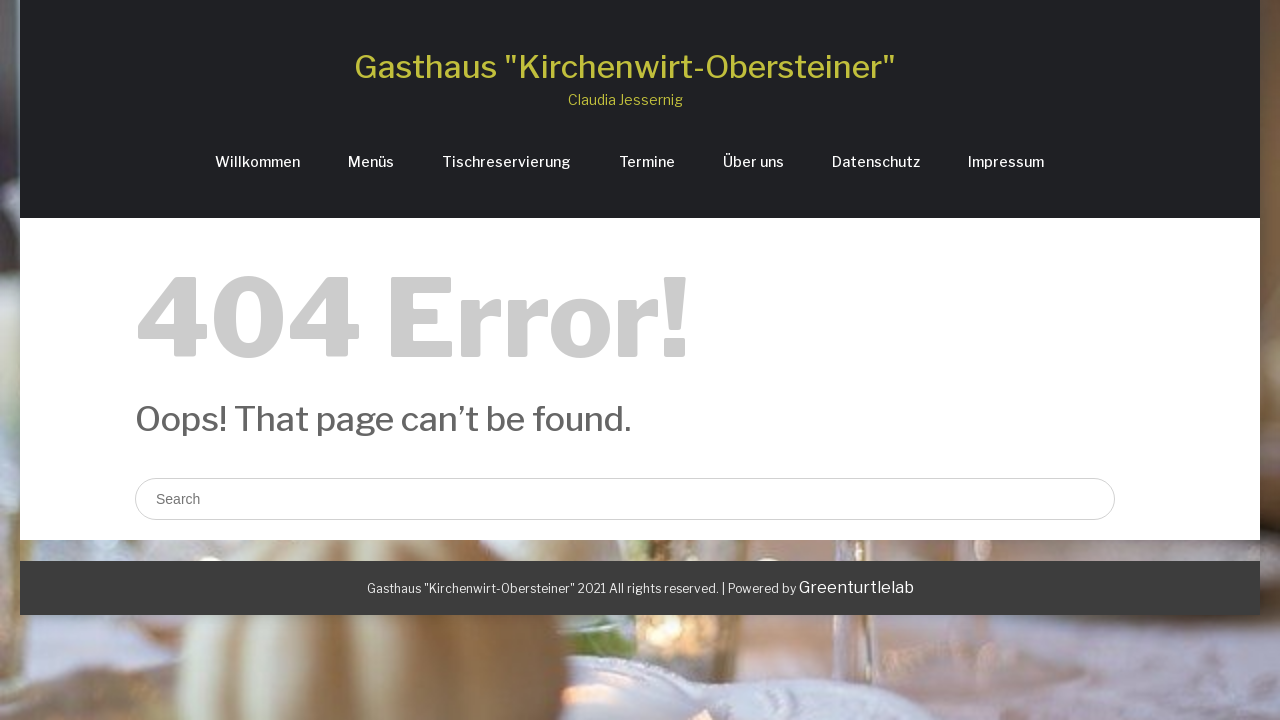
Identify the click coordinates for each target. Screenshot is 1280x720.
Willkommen (257, 161)
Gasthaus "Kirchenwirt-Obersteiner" (625, 66)
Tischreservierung (506, 161)
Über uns (753, 161)
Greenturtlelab (856, 587)
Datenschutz (876, 161)
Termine (647, 161)
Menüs (371, 161)
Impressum (1006, 161)
